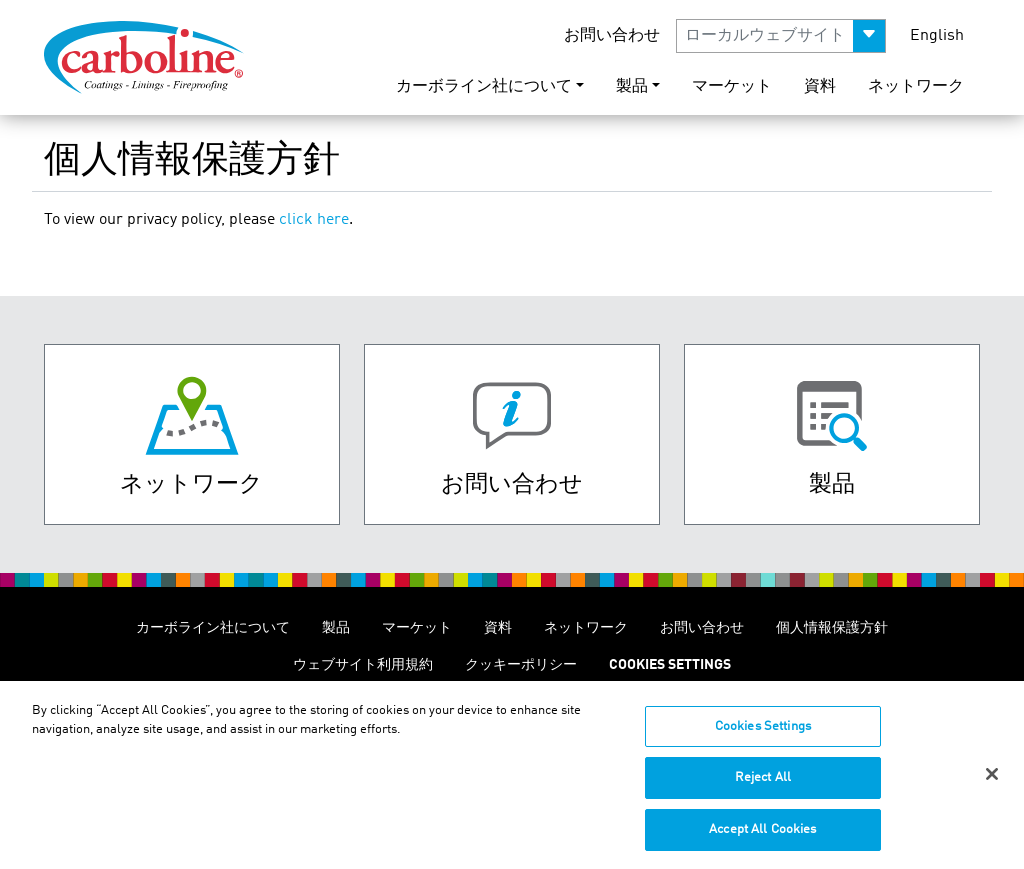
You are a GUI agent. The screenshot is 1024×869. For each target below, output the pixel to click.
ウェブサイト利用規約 (363, 665)
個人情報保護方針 (832, 628)
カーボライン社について (213, 628)
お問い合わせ (612, 36)
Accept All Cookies (762, 839)
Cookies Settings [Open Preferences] (670, 665)
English (937, 36)
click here (314, 220)
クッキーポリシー (521, 665)
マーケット (732, 87)
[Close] (992, 784)
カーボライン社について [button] (484, 87)
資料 (820, 87)
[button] (781, 36)
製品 (336, 628)
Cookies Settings (763, 736)
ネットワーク (916, 87)
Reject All (763, 787)
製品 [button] (632, 87)
